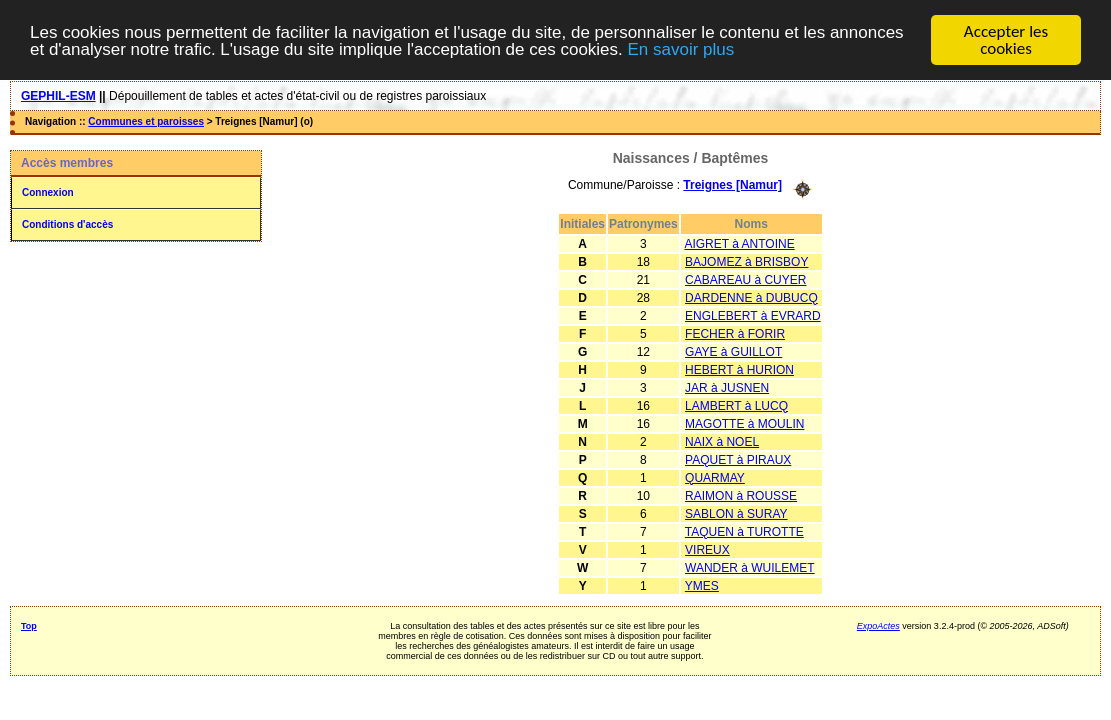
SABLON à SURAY (736, 513)
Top (29, 625)
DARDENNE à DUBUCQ (751, 297)
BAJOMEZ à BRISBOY (746, 261)
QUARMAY (715, 477)
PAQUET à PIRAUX (738, 459)
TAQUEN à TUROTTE (744, 531)
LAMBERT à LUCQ (736, 405)
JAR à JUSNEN (727, 387)
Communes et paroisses (146, 121)
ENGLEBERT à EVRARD (753, 315)
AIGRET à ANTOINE (739, 243)
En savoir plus (681, 49)
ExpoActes (878, 625)
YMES (702, 585)
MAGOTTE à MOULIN (744, 423)
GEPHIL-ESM (58, 96)
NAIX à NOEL (722, 441)
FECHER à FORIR (735, 333)
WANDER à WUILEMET (750, 567)
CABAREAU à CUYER (745, 279)
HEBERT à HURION (739, 369)
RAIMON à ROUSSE (741, 495)
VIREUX (707, 549)
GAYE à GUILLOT (733, 351)
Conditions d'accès (67, 224)
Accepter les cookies (1006, 40)
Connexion (48, 192)
